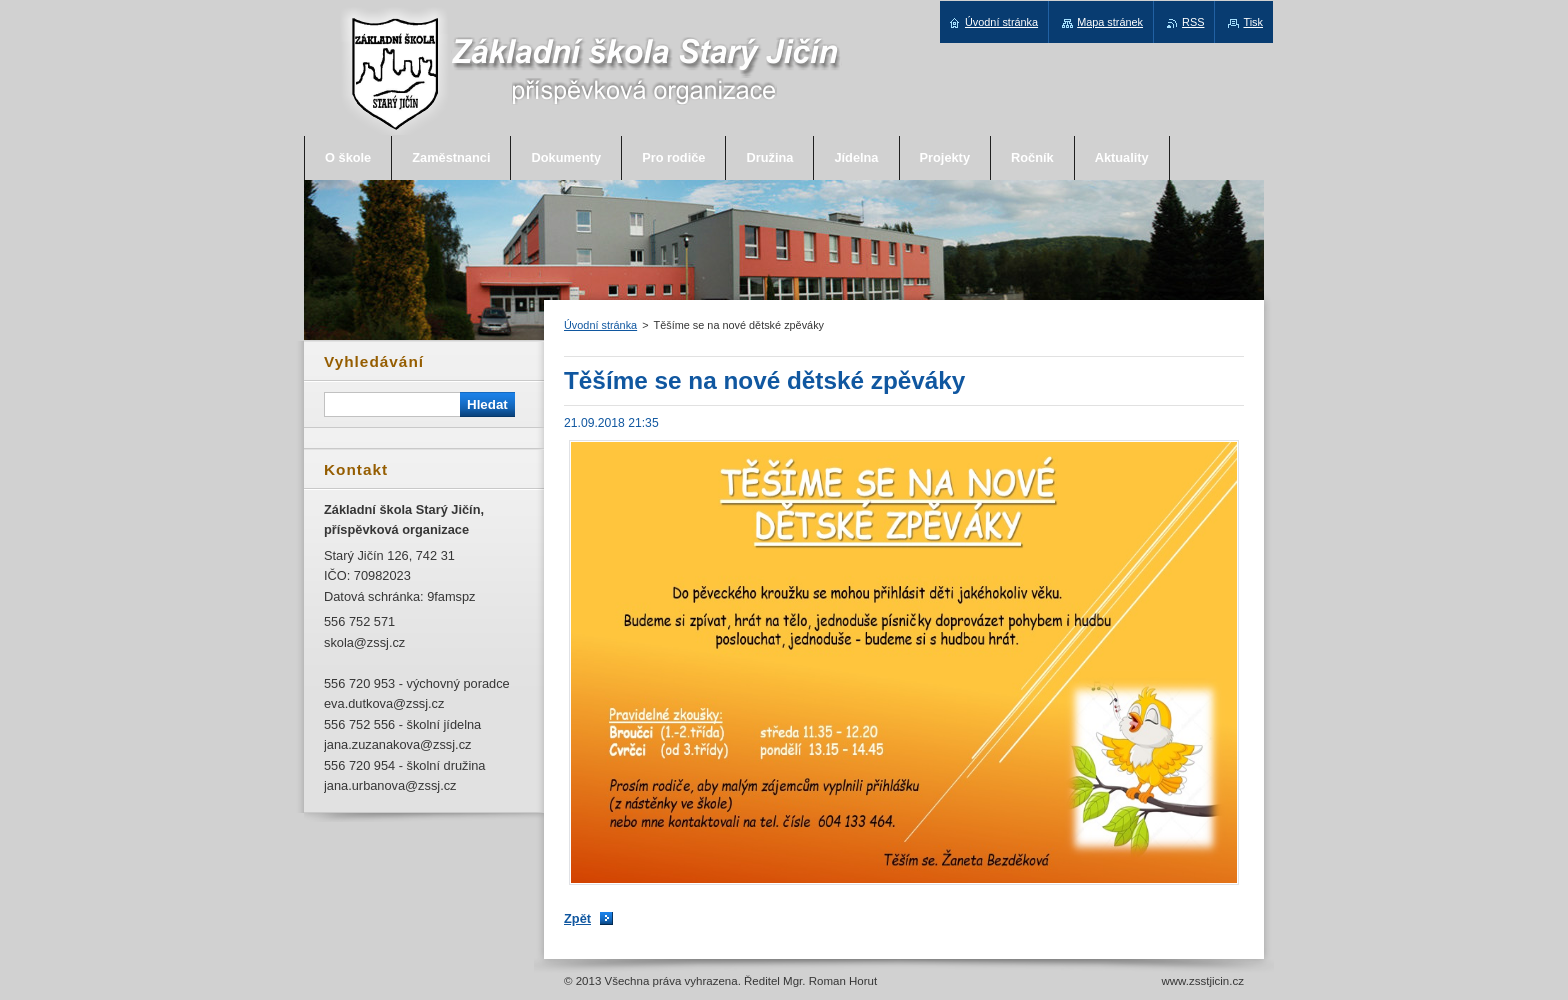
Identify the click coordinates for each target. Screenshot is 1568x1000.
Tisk (1253, 22)
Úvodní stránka (600, 325)
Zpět (577, 918)
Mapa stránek (1110, 22)
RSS (1193, 22)
